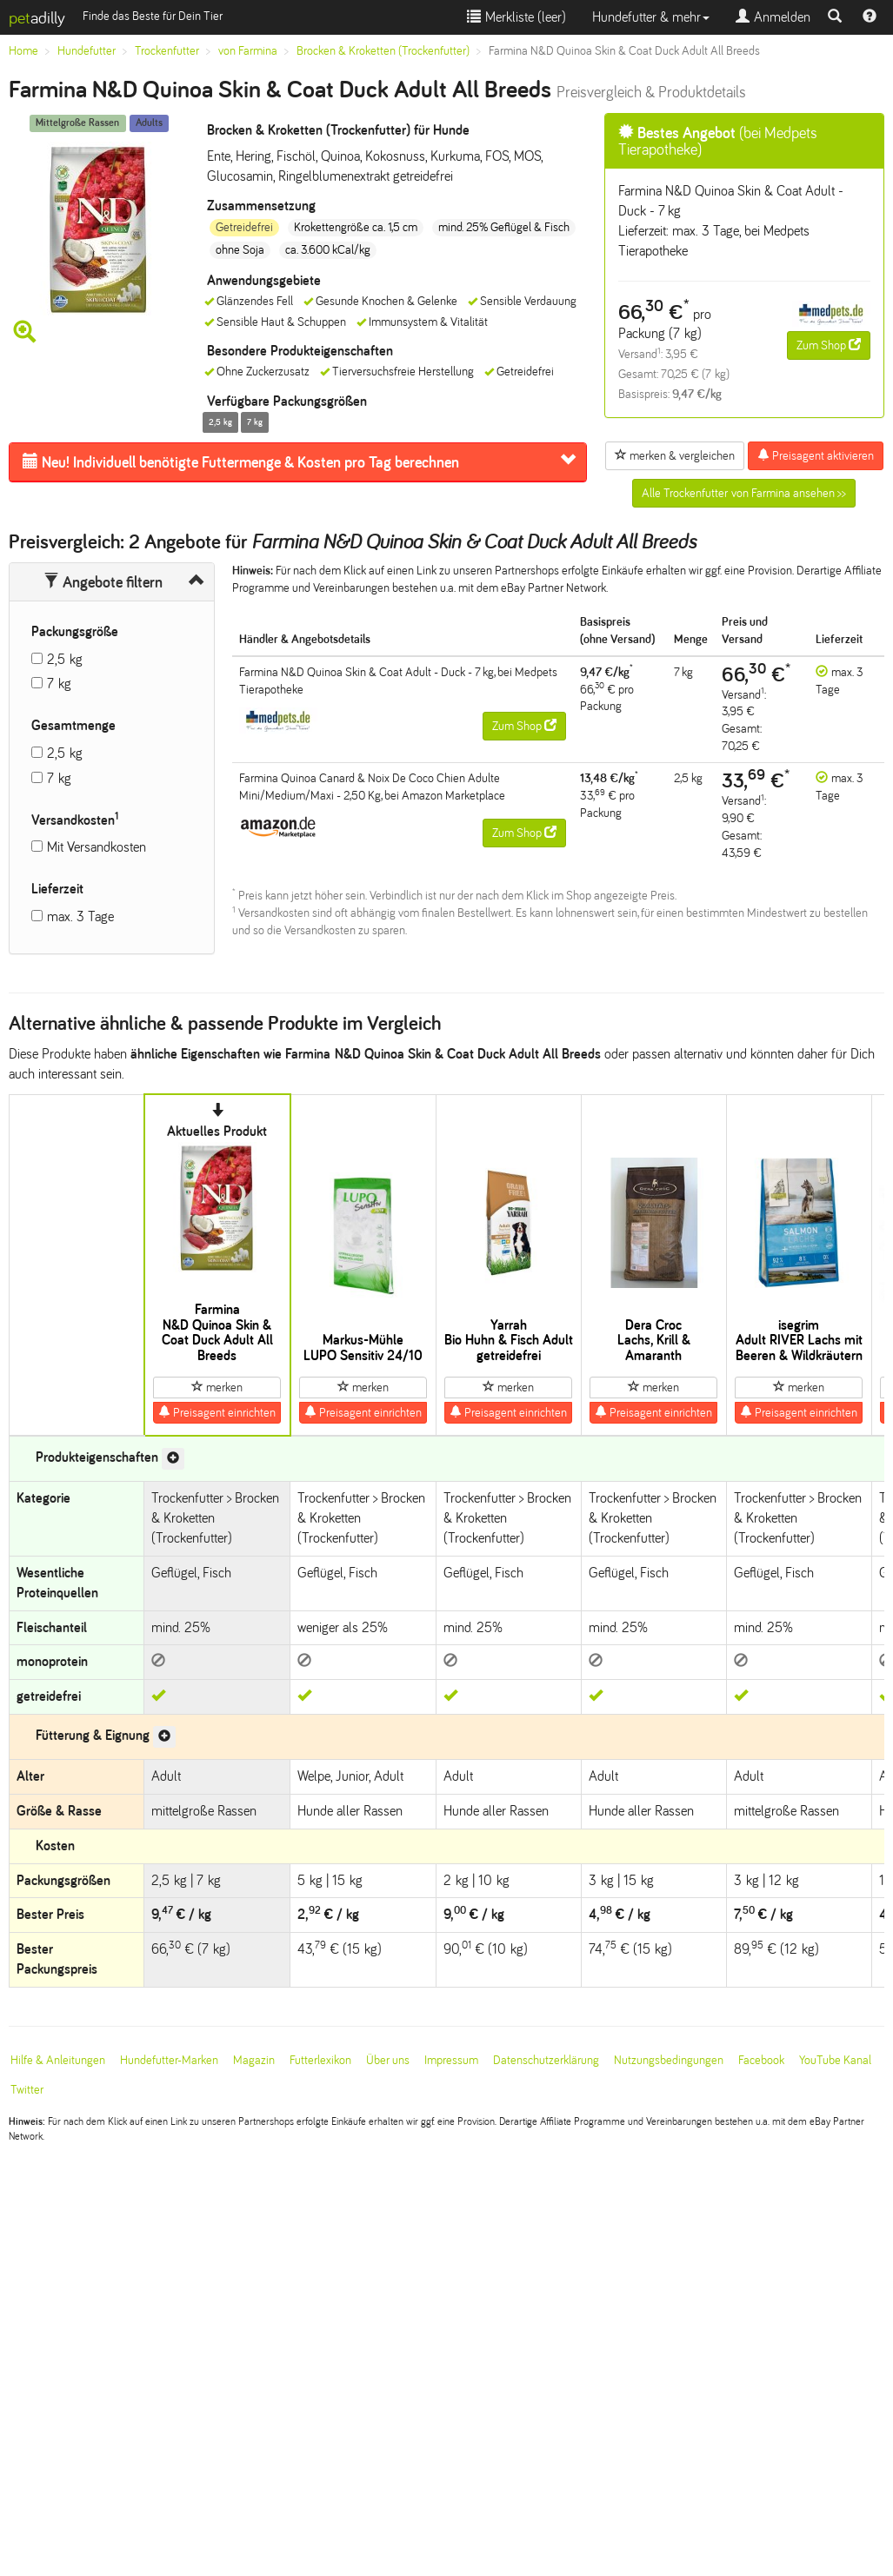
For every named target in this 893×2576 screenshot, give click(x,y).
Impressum (451, 2060)
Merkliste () (516, 17)
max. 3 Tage (80, 916)
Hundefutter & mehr (651, 17)
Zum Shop (828, 345)
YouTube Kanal (835, 2060)
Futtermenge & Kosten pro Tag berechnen (241, 462)
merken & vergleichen (675, 455)
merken (217, 1387)
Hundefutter (86, 50)
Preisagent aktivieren (815, 455)
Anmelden (773, 17)
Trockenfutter (167, 50)
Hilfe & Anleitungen (57, 2060)
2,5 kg (65, 659)
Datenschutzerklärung (546, 2060)
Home (23, 50)
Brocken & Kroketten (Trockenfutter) (383, 50)
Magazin (254, 2060)
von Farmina (247, 50)
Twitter (26, 2089)
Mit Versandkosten (96, 847)
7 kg (59, 683)
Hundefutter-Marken (169, 2060)
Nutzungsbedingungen (668, 2060)
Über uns (388, 2060)
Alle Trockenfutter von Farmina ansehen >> (744, 493)
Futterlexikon (320, 2060)
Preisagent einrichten (217, 1412)
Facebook (761, 2060)
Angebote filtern (103, 582)
